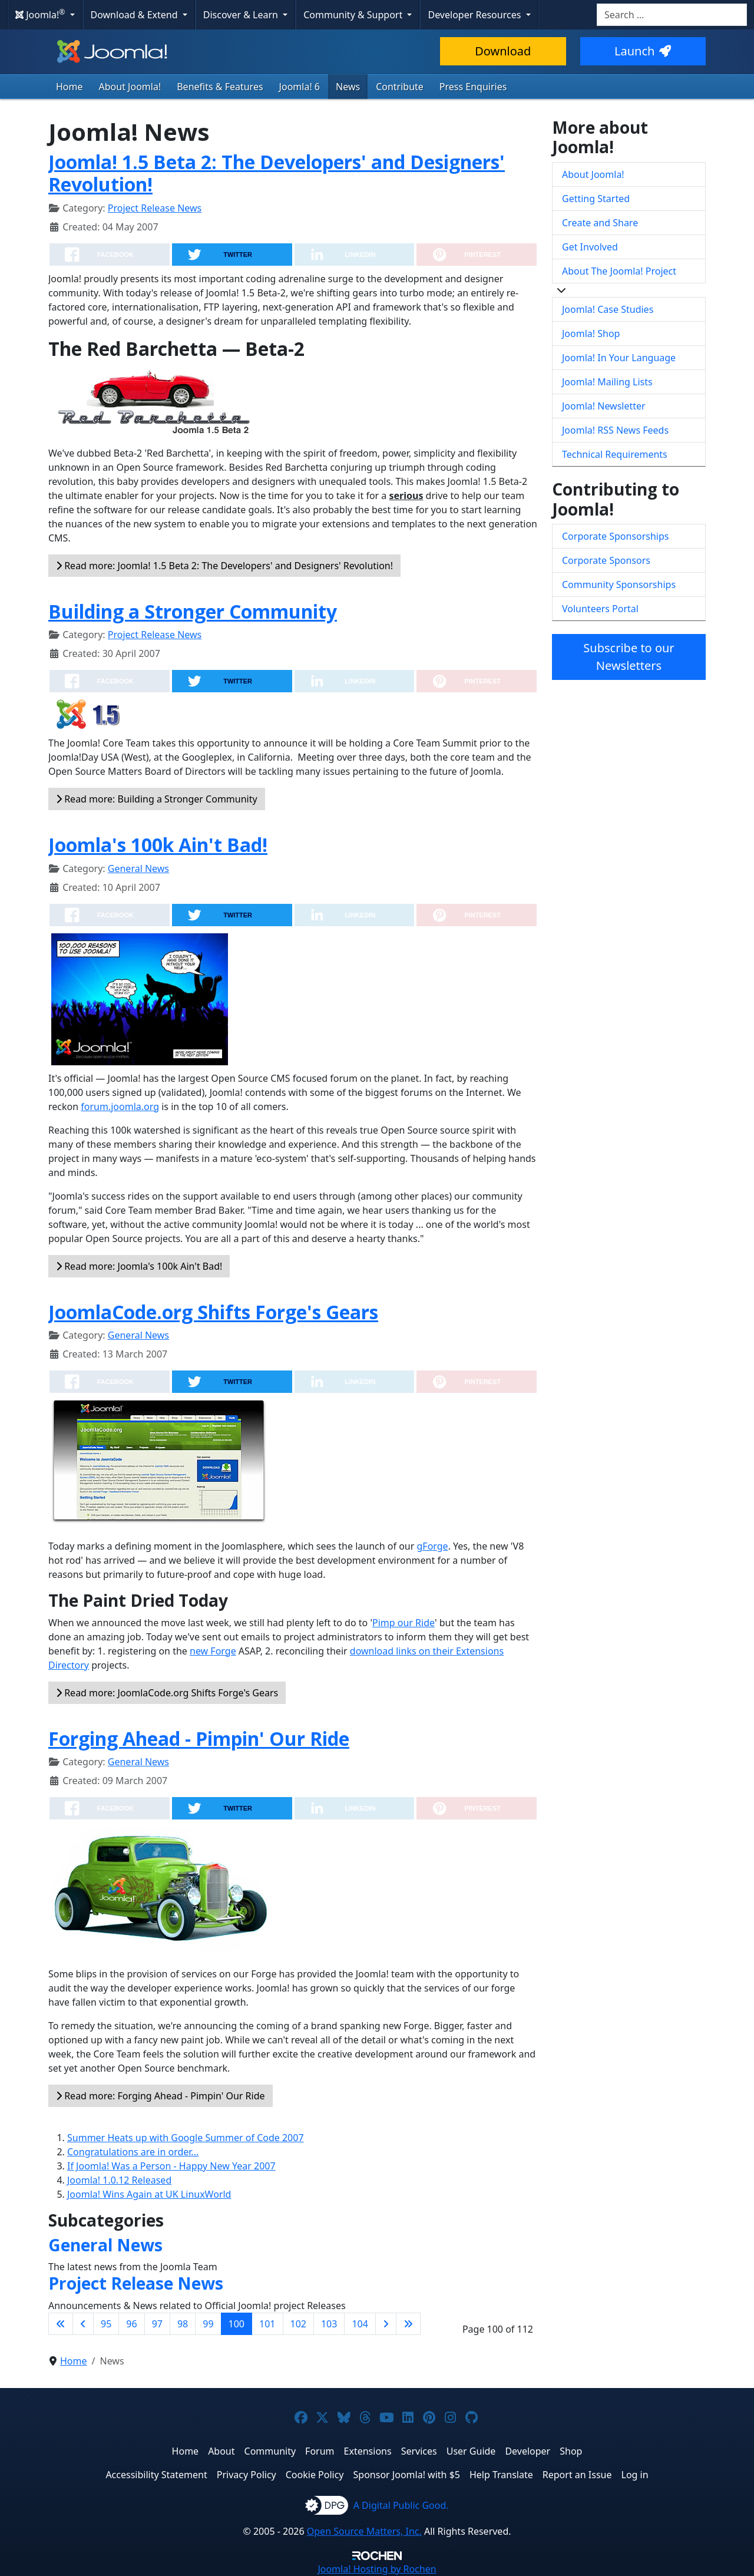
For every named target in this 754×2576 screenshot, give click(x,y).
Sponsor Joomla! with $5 (406, 2474)
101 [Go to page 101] (267, 2323)
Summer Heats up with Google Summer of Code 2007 (185, 2137)
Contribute (400, 86)
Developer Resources (475, 14)
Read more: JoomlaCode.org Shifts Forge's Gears (167, 1692)
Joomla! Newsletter (604, 405)
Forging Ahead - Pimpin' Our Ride (198, 1738)
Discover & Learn (241, 14)
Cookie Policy (315, 2474)
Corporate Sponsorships (615, 536)
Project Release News (154, 208)
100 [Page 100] (236, 2323)
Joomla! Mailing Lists (607, 381)
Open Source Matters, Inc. (364, 2531)
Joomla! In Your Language (619, 357)
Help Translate (501, 2474)
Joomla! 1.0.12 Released (119, 2180)
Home (69, 86)
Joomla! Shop (591, 333)
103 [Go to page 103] (329, 2323)
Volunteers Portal (600, 608)
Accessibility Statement (156, 2474)
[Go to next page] (385, 2324)
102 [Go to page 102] (298, 2323)
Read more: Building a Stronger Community (156, 798)
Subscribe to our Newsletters (628, 656)
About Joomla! (130, 86)
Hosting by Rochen (377, 2568)
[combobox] (672, 15)
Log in (635, 2474)
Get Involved (590, 246)
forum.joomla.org (120, 1106)
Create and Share (600, 222)
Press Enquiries (473, 86)
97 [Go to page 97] (157, 2323)
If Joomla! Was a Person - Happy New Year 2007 (171, 2165)
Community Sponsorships (619, 584)
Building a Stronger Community (192, 611)
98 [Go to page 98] (182, 2323)
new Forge (213, 1650)
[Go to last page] (408, 2324)
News (348, 86)
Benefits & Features (220, 86)
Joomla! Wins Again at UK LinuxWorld (149, 2194)
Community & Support (354, 14)
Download (503, 51)
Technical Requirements (614, 454)
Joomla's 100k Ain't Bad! (157, 844)
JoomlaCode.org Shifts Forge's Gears (213, 1312)
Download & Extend (135, 14)
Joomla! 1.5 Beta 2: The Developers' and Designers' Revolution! (276, 173)
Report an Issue (577, 2474)
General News (138, 868)
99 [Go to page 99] (208, 2323)
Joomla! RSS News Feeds (615, 430)
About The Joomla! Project (619, 271)
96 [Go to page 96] (131, 2323)
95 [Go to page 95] (106, 2323)
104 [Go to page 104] (360, 2323)
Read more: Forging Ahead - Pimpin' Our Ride (160, 2095)
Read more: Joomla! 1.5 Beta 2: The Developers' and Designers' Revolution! (224, 565)
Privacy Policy (246, 2474)
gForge (432, 1546)
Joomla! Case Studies (607, 309)
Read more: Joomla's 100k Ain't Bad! (139, 1266)
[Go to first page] (60, 2324)
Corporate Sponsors (606, 560)
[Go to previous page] (83, 2324)
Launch (642, 51)
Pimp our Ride (403, 1622)
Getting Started (596, 198)
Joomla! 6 (299, 86)
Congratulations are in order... (133, 2151)
